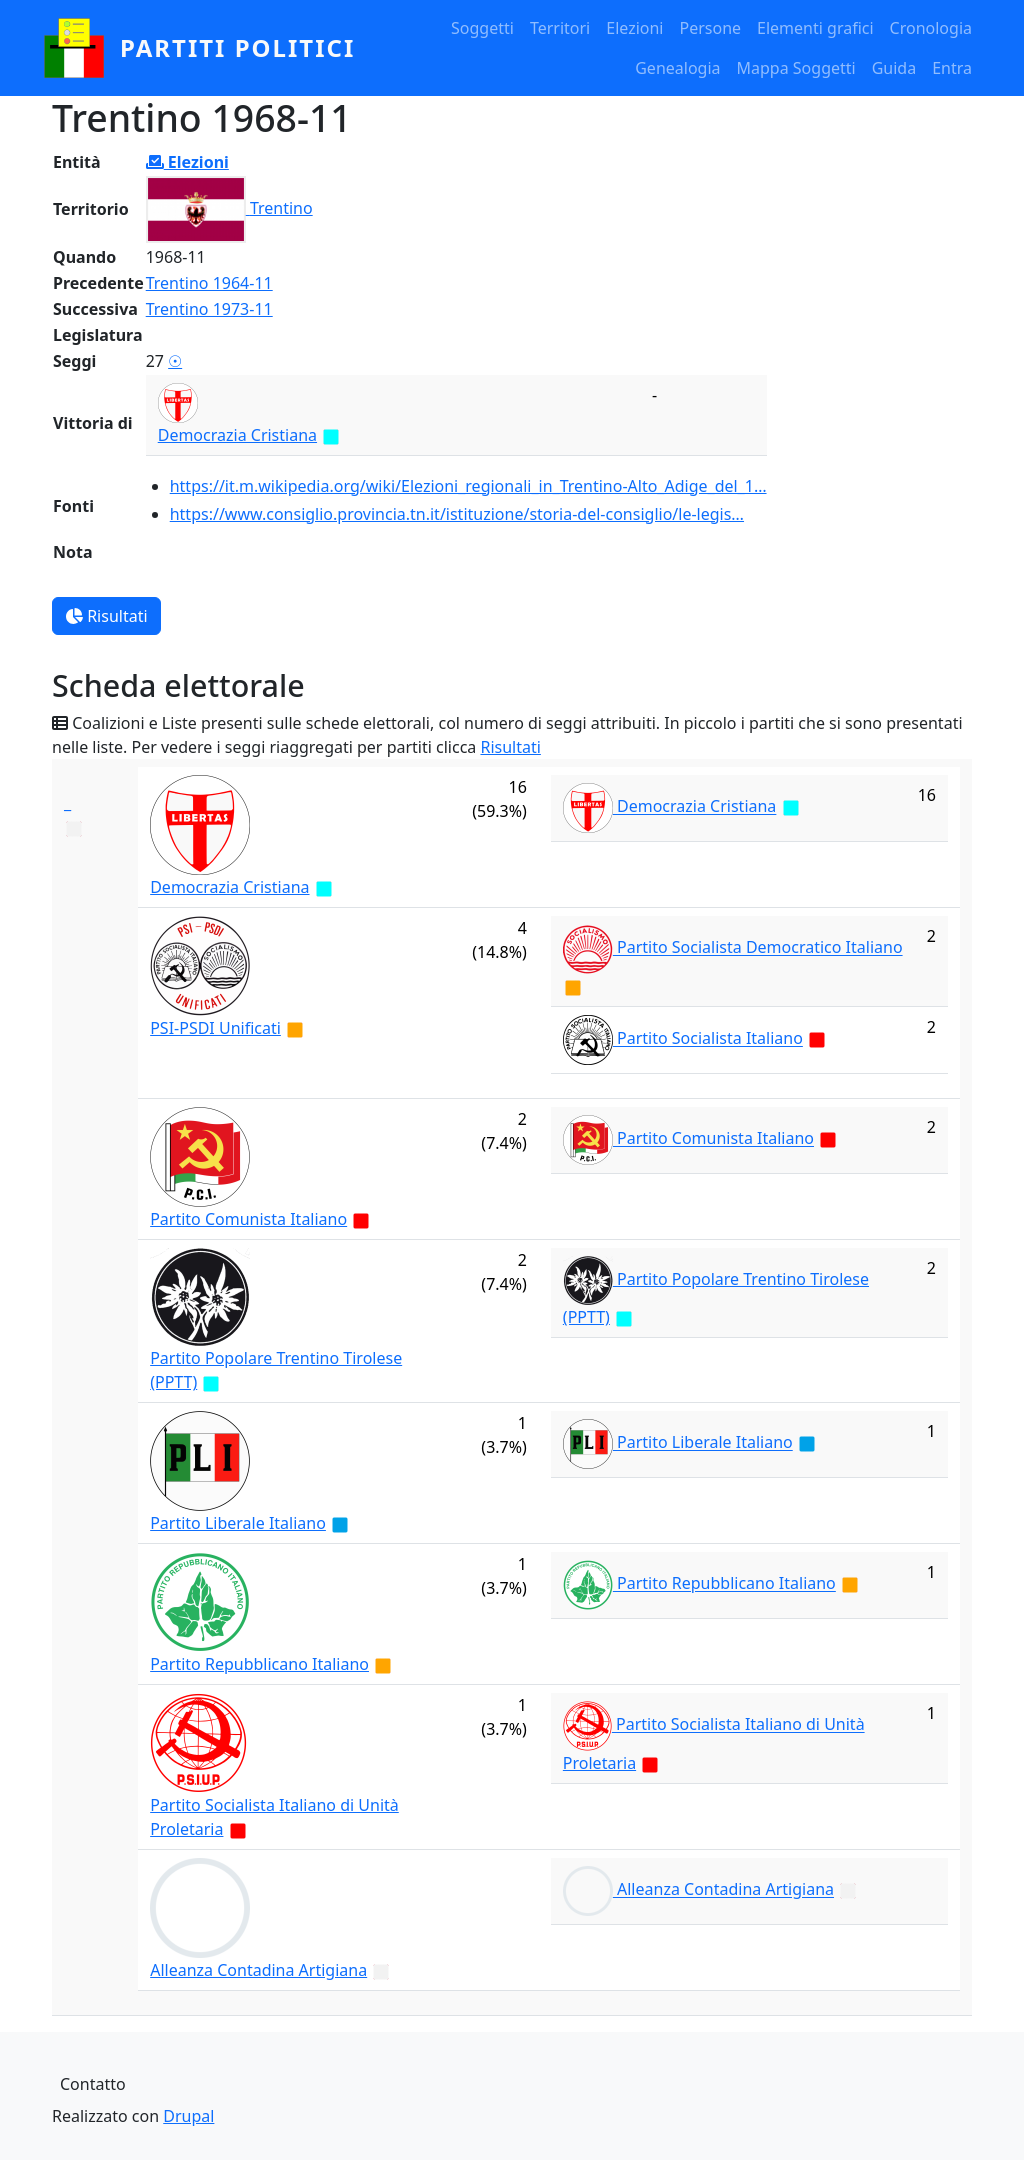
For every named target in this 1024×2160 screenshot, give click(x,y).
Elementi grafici (815, 28)
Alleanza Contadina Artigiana (258, 1970)
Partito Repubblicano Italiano (259, 1664)
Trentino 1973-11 (209, 309)
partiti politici (237, 47)
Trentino (281, 208)
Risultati (106, 616)
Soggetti (482, 28)
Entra (952, 68)
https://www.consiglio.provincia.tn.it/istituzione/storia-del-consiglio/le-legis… (457, 514)
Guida (894, 68)
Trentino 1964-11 (209, 283)
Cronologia (931, 28)
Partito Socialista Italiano (710, 1039)
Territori (560, 28)
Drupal (188, 2116)
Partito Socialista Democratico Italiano (760, 948)
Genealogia (677, 68)
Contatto (93, 2084)
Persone (710, 28)
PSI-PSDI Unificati (215, 1028)
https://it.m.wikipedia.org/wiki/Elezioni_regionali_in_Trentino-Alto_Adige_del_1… (468, 486)
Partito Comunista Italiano (248, 1219)
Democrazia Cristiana (237, 435)
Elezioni (634, 28)
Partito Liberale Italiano (238, 1523)
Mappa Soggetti (796, 68)
